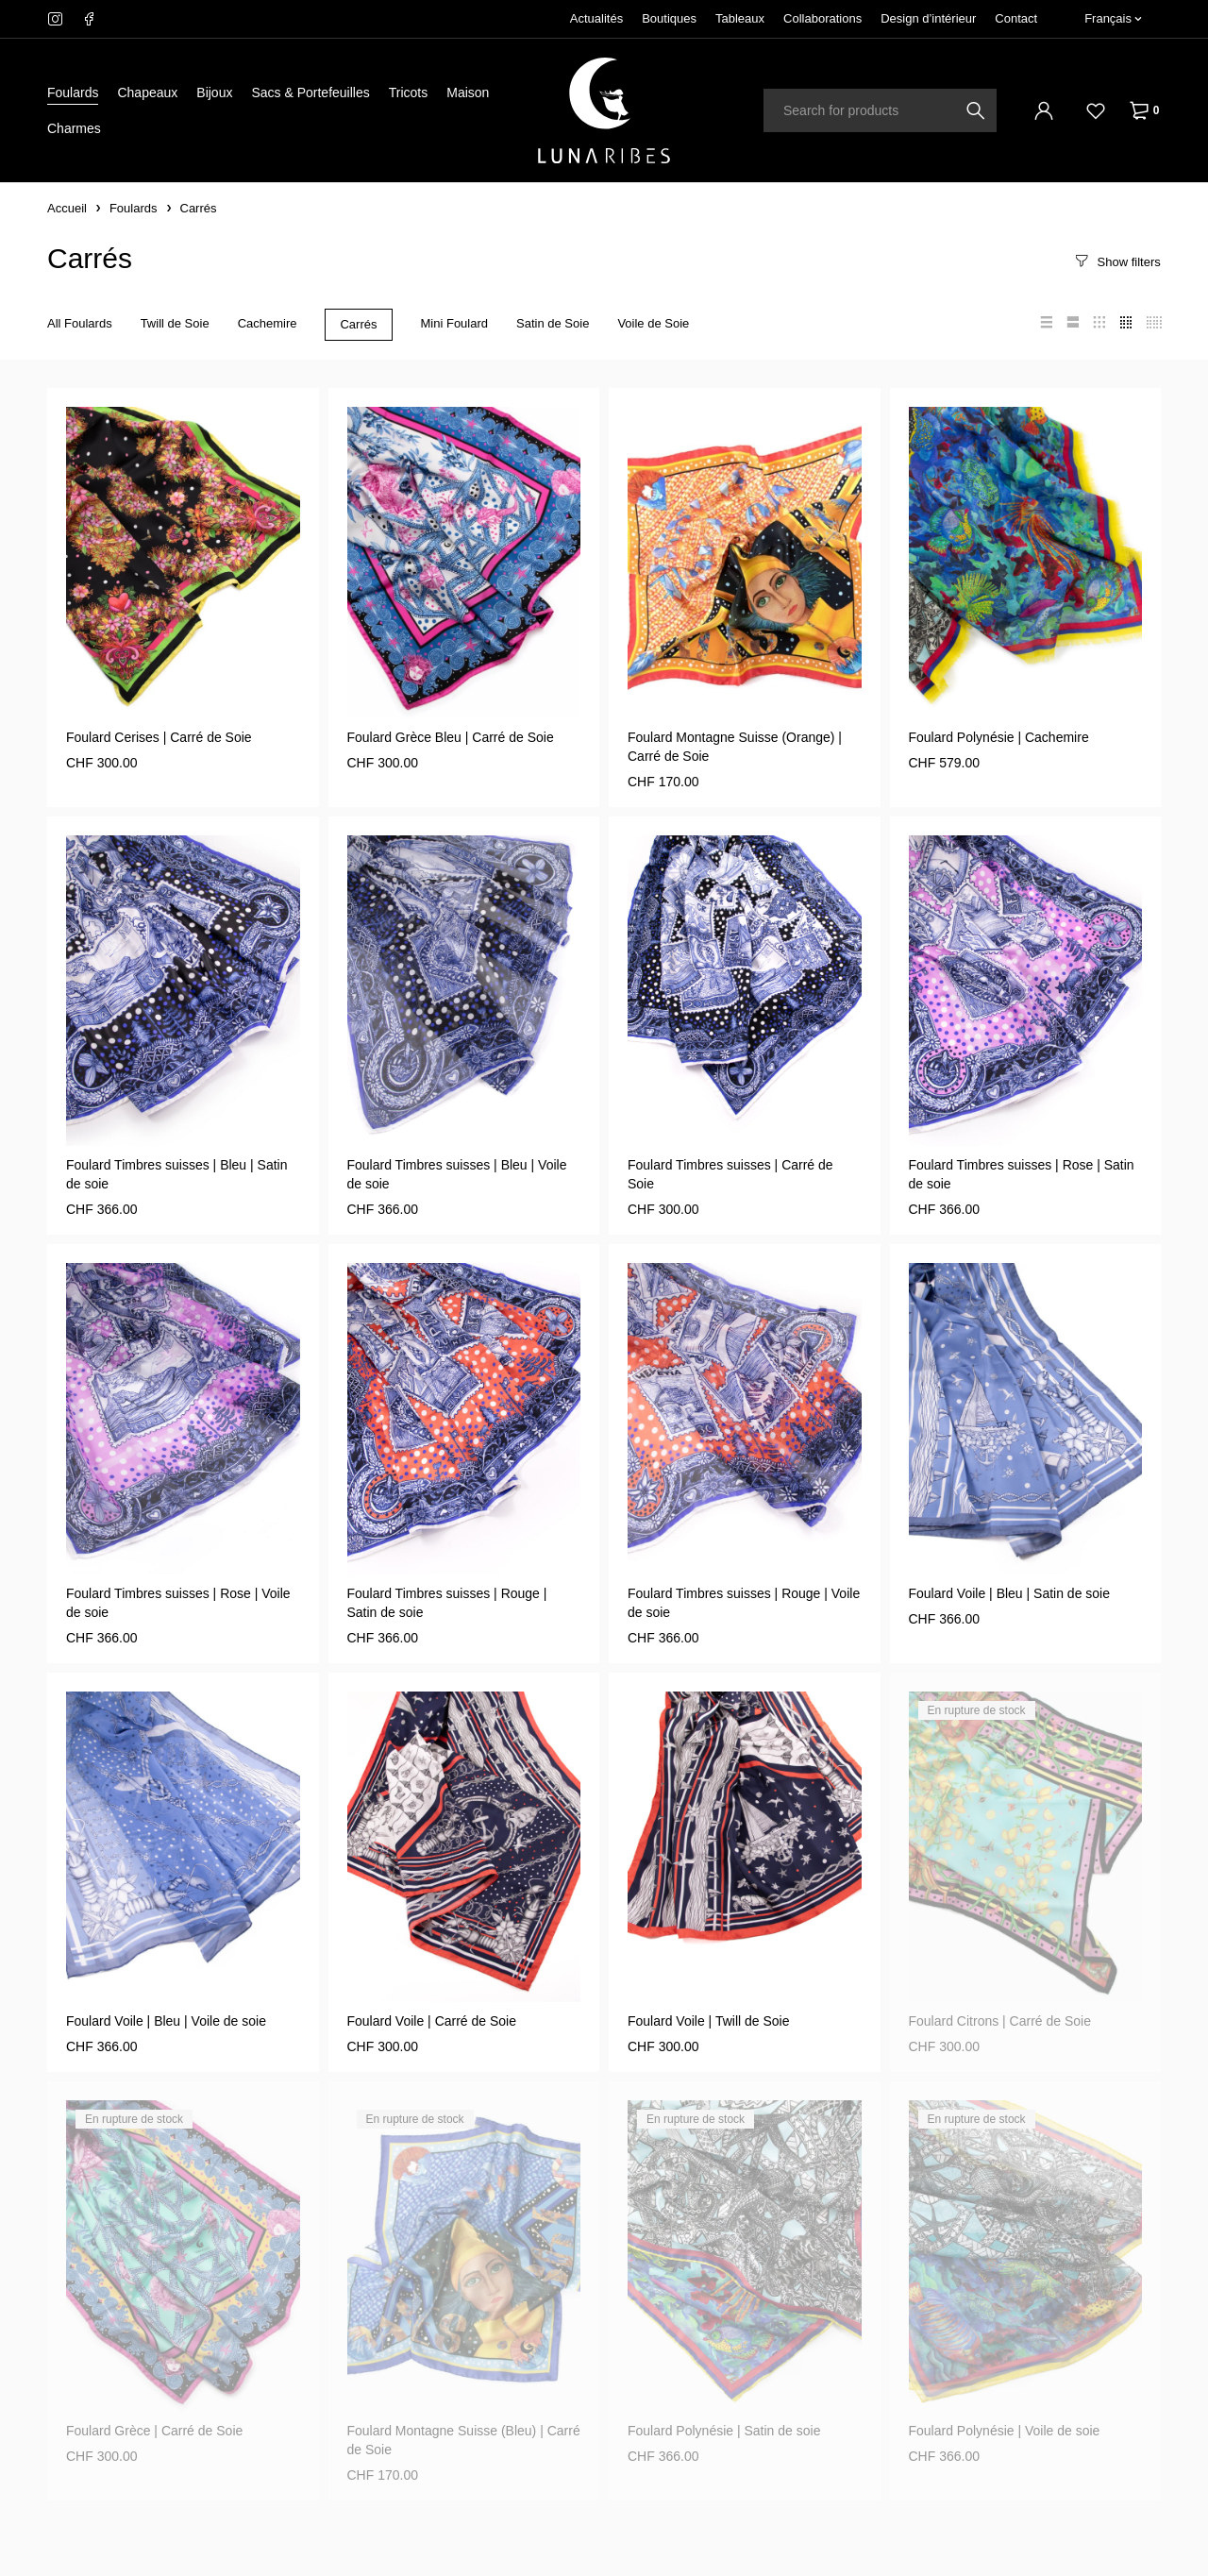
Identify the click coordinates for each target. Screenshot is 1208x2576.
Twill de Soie (175, 323)
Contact (1016, 18)
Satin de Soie (552, 323)
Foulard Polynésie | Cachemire (999, 737)
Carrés (358, 324)
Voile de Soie (653, 323)
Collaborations (822, 18)
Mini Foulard (455, 323)
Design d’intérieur (928, 18)
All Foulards (79, 323)
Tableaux (739, 18)
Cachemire (267, 323)
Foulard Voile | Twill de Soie (708, 2021)
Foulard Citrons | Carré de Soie (1000, 2021)
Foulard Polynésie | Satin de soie (724, 2430)
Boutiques (669, 18)
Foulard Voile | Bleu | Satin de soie (1010, 1593)
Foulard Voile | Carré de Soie (432, 2021)
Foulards (133, 208)
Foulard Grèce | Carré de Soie (154, 2430)
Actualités (596, 18)
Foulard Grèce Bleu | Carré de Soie (450, 737)
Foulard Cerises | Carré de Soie (159, 737)
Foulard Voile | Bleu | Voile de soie (166, 2021)
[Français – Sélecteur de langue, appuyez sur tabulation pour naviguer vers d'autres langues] (1113, 19)
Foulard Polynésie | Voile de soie (1004, 2430)
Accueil (67, 208)
